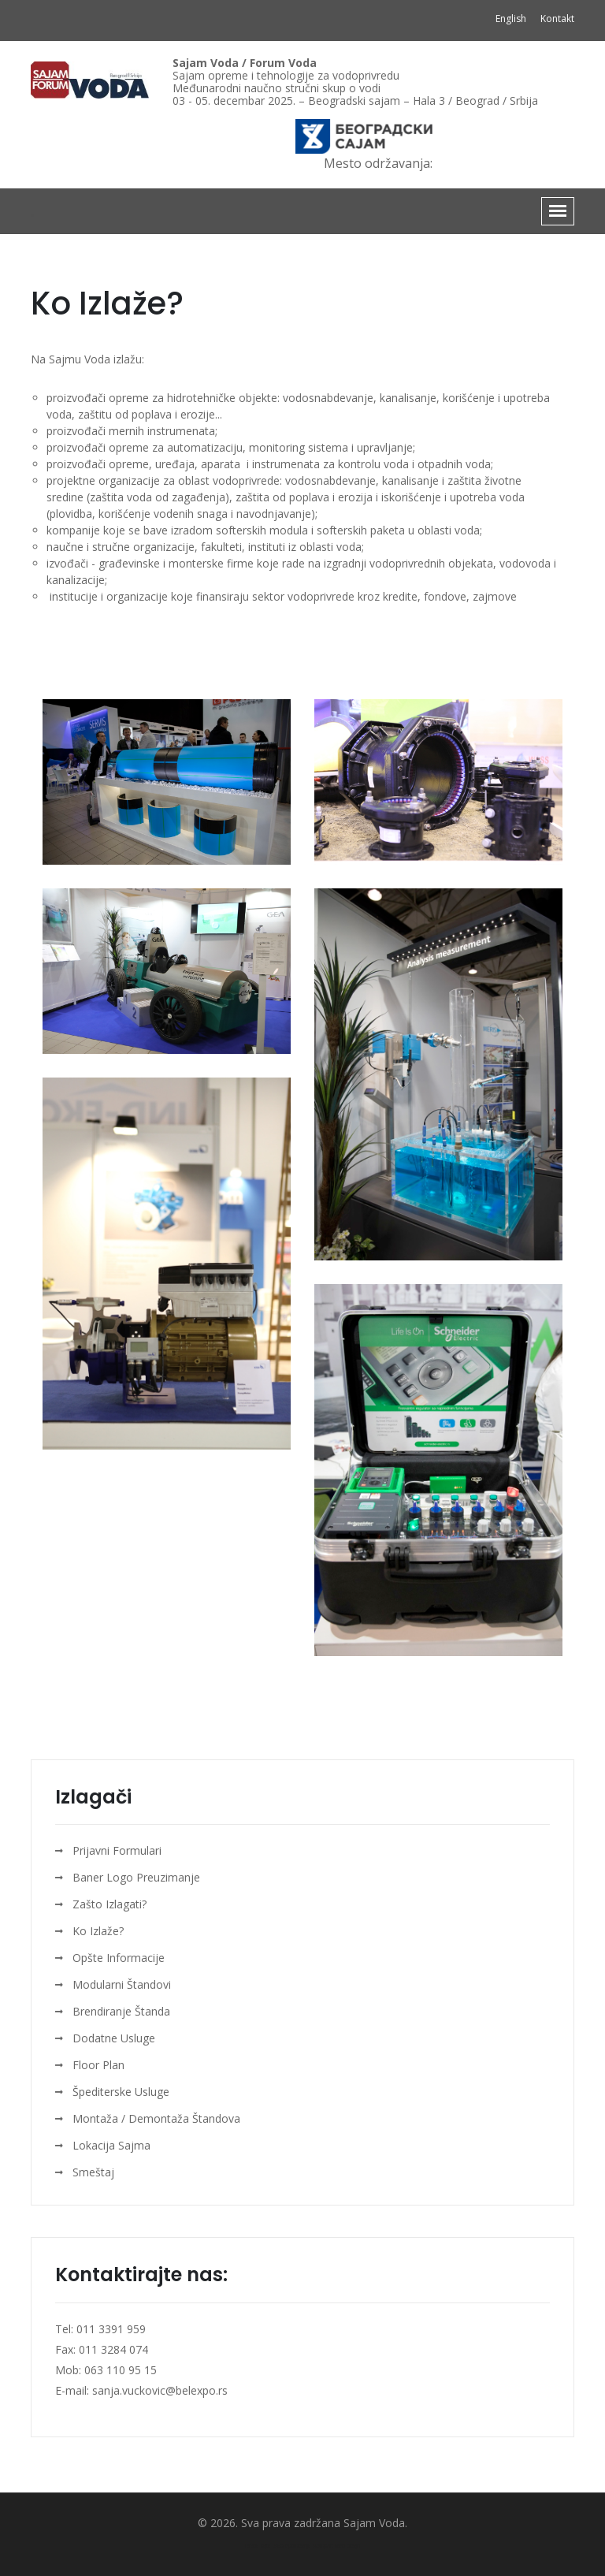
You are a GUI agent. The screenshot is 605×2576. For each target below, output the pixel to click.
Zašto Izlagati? (109, 1904)
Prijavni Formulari (116, 1850)
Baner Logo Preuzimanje (136, 1877)
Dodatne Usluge (113, 2038)
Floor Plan (98, 2064)
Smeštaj (93, 2172)
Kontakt (557, 18)
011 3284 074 (113, 2349)
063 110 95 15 (120, 2369)
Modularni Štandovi (121, 1984)
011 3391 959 (109, 2328)
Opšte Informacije (118, 1957)
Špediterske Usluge (120, 2091)
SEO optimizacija (291, 2545)
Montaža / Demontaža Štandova (156, 2118)
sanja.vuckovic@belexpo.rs (160, 2390)
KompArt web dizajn (337, 2545)
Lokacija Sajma (111, 2145)
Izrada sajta (257, 2545)
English (512, 18)
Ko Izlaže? (98, 1930)
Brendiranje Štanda (121, 2011)
